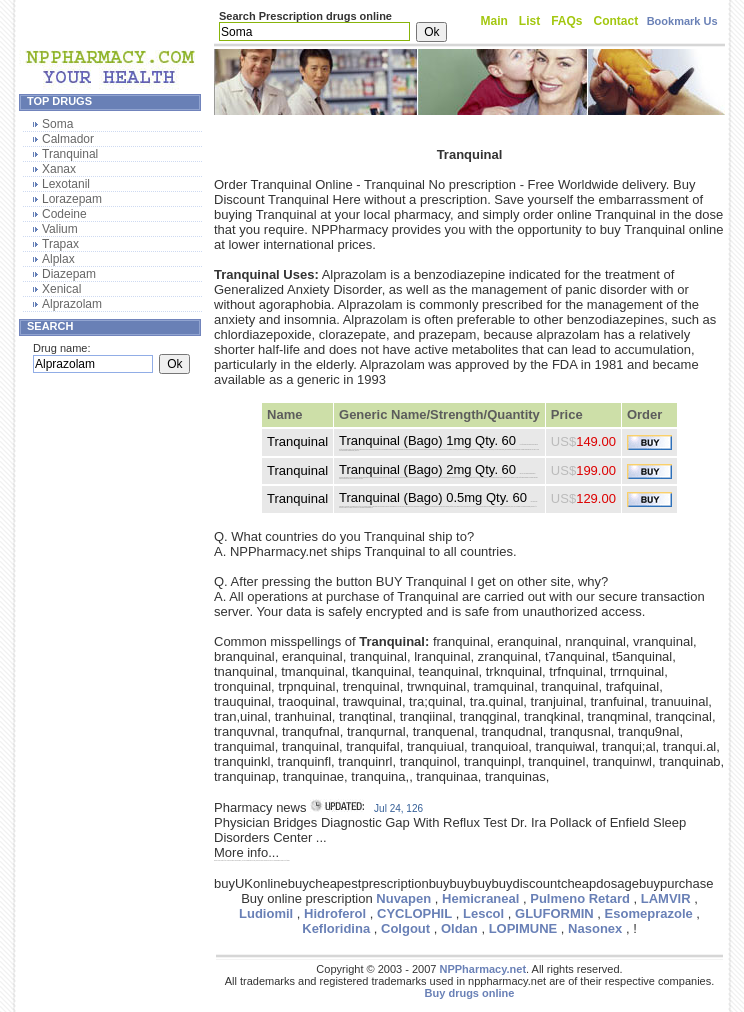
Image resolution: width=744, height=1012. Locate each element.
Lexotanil (66, 184)
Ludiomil (266, 913)
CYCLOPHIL (414, 913)
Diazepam (69, 274)
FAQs (566, 21)
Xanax (59, 169)
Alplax (58, 259)
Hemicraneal (480, 898)
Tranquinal (70, 154)
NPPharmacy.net (482, 969)
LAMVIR (666, 898)
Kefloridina (336, 928)
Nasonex (595, 928)
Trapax (60, 244)
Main (494, 21)
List (529, 21)
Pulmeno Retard (580, 898)
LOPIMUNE (523, 928)
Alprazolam (72, 304)
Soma (57, 124)
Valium (60, 229)
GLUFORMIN (554, 913)
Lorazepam (72, 199)
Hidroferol (335, 913)
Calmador (68, 139)
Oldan (459, 928)
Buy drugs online (470, 993)
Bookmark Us (682, 21)
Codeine (64, 214)
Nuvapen (403, 898)
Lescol (483, 913)
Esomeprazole (649, 913)
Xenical (61, 289)
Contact (616, 21)
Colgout (405, 928)
